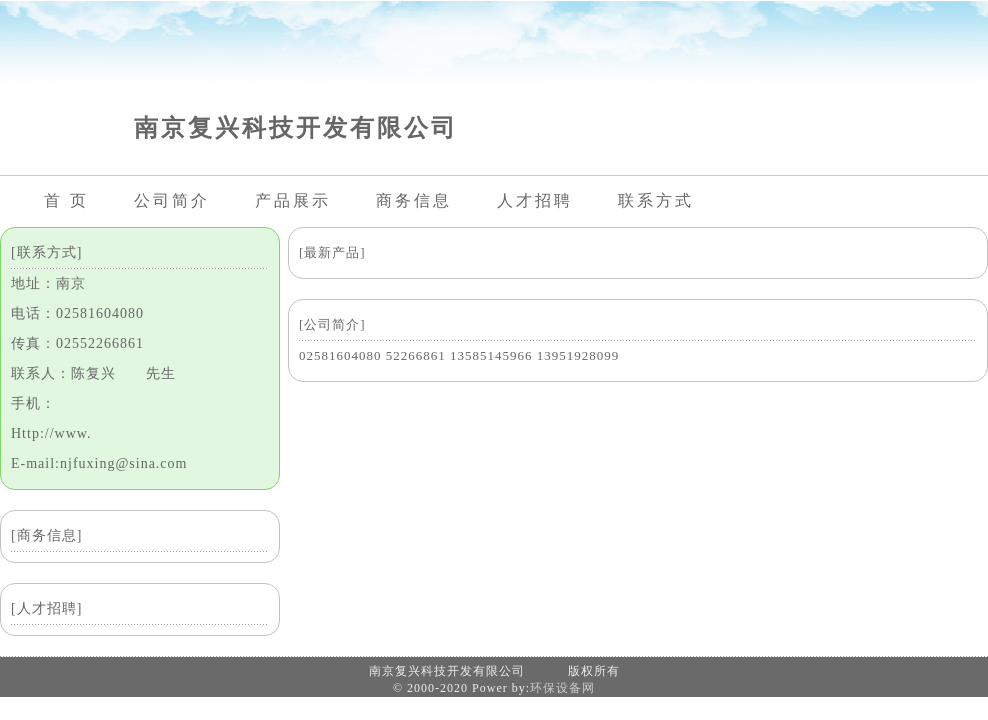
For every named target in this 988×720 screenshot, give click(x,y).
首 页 (66, 200)
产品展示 (293, 200)
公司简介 (172, 200)
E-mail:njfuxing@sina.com (99, 463)
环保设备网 (562, 688)
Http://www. (51, 433)
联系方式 (656, 200)
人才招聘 (535, 200)
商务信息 (414, 200)
